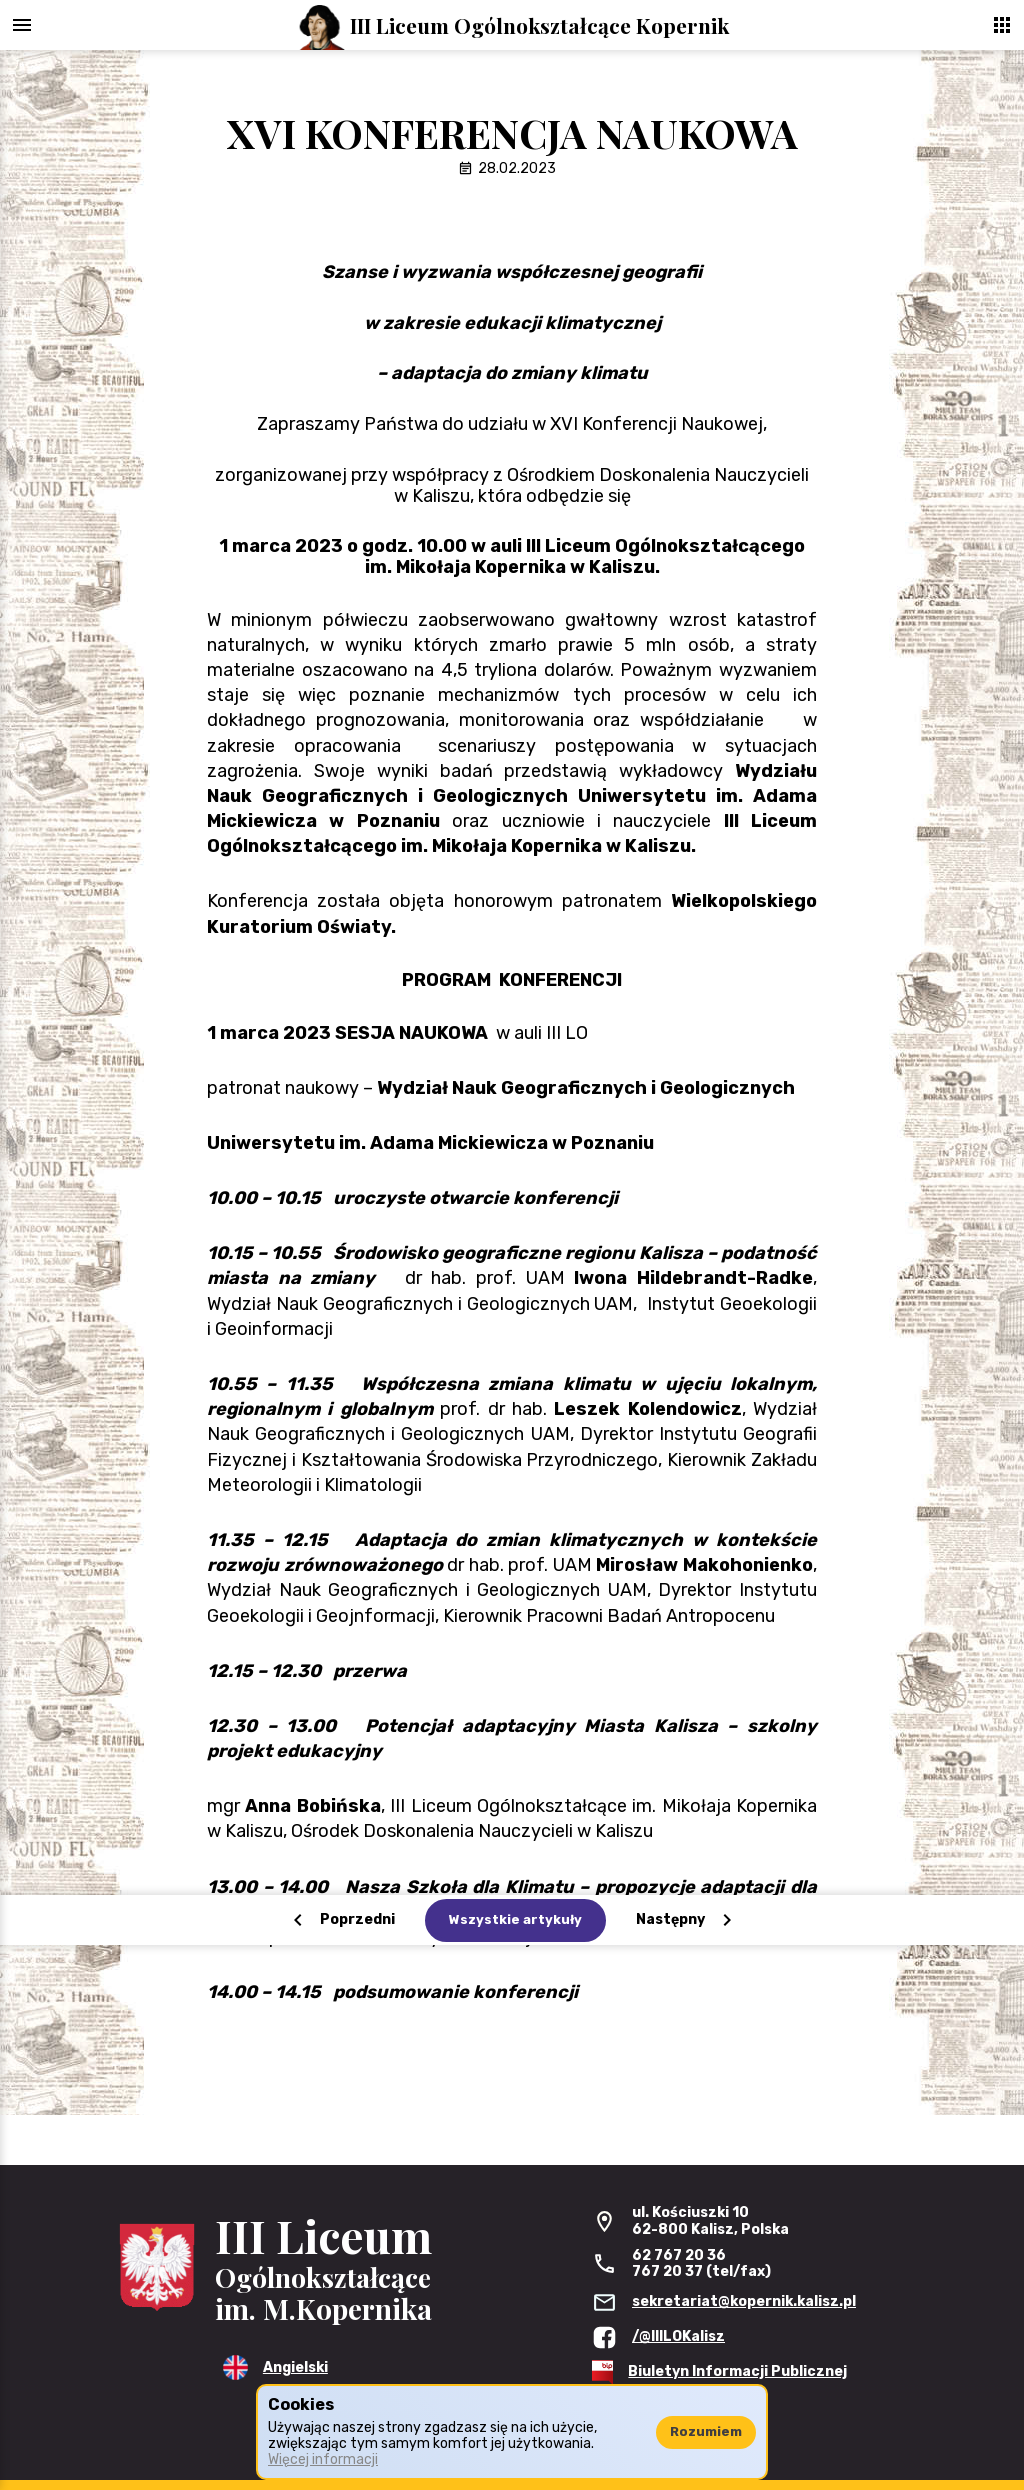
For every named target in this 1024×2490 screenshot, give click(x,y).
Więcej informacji (323, 2459)
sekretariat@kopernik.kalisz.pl (744, 2301)
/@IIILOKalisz (678, 2336)
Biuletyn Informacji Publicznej (737, 2371)
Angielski (295, 2367)
